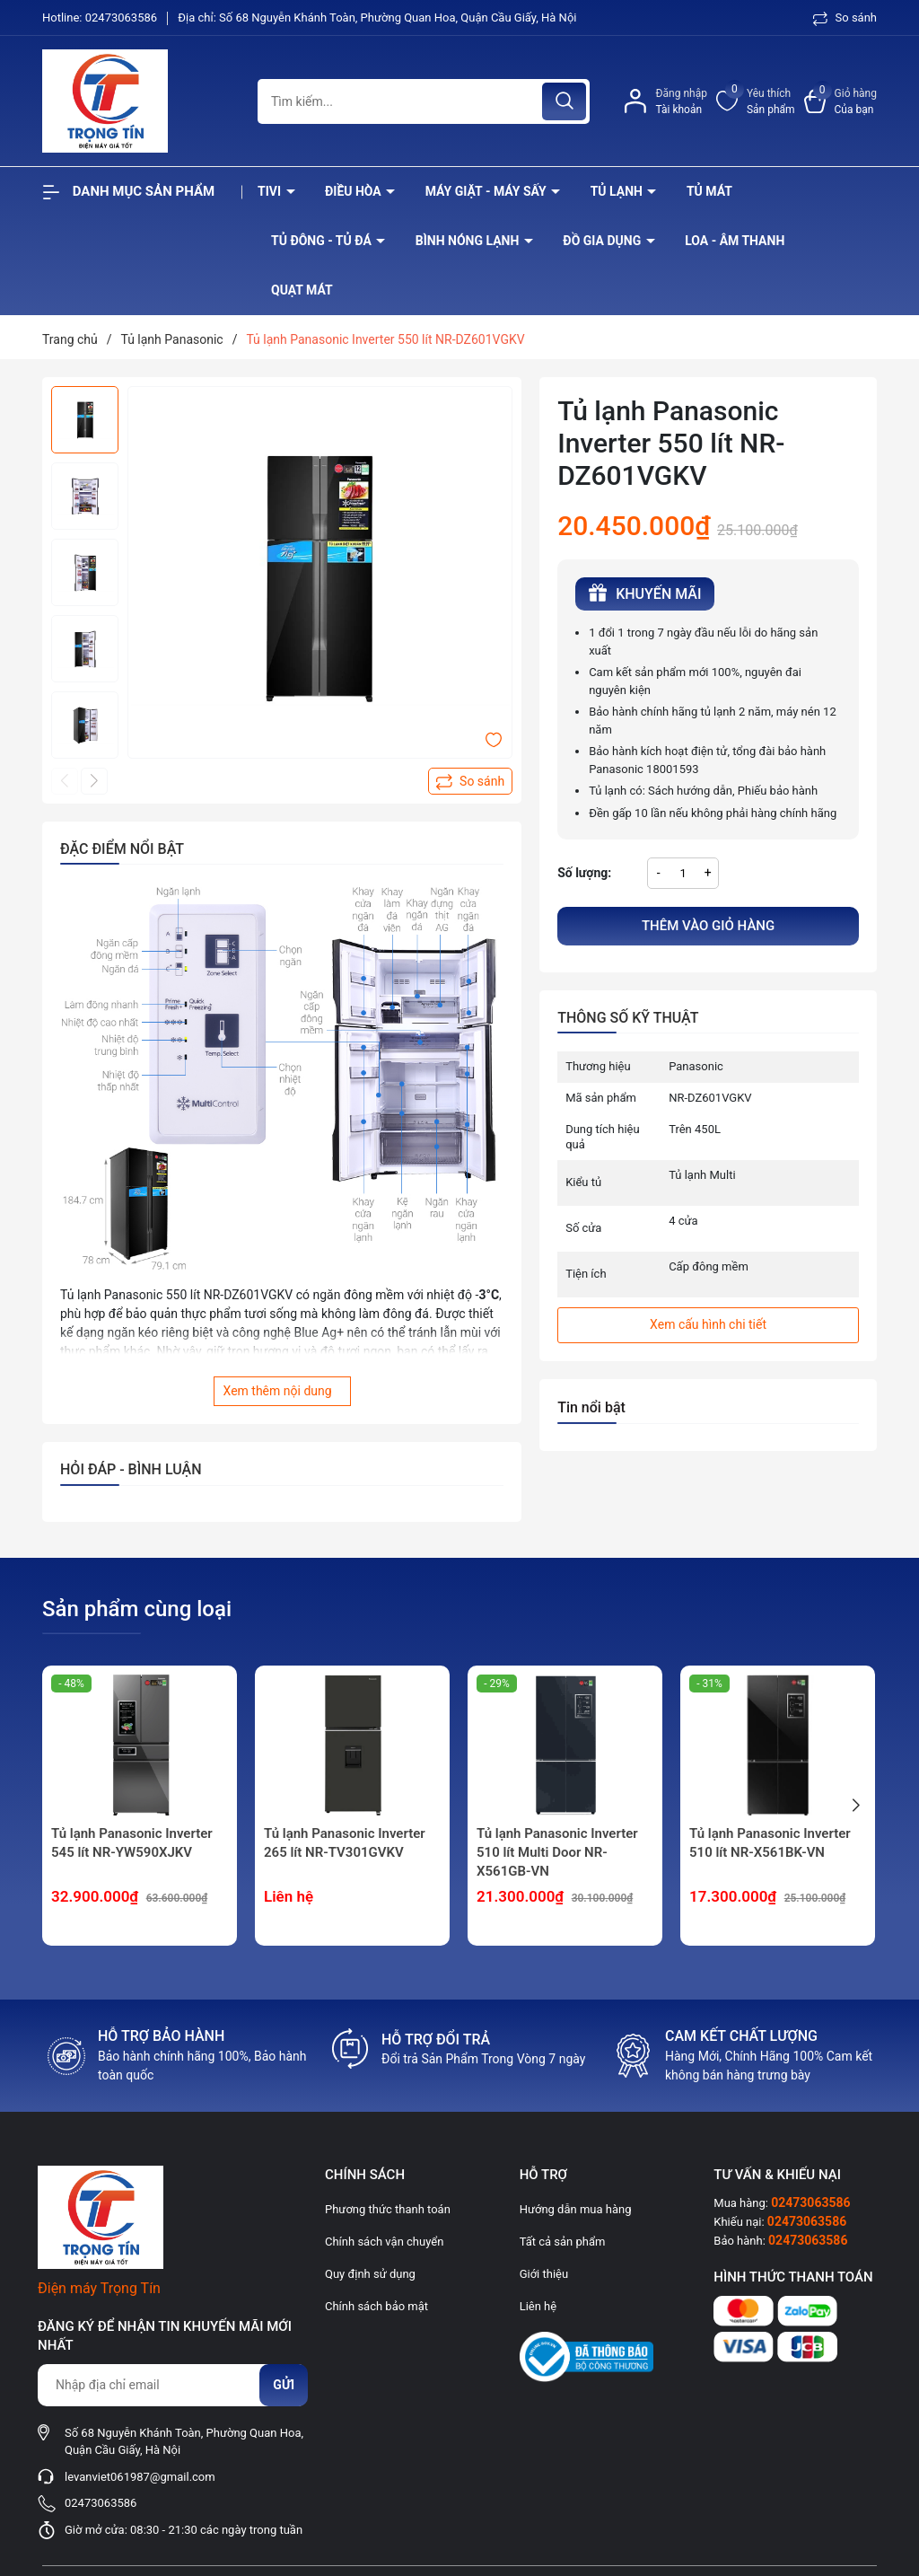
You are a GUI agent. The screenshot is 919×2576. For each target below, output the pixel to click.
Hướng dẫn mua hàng (576, 2209)
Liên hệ (538, 2306)
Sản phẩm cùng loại (137, 1609)
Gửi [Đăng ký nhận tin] (283, 2385)
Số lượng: (584, 873)
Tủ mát (709, 191)
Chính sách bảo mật (376, 2306)
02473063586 (123, 17)
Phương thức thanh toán (388, 2209)
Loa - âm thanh (734, 240)
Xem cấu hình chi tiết (708, 1324)
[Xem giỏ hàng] (840, 101)
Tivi (271, 191)
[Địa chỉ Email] (172, 2385)
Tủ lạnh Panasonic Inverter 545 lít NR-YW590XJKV (132, 1842)
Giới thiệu (544, 2274)
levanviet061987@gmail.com (140, 2477)
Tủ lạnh (618, 191)
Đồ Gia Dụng (603, 240)
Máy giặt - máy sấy (487, 191)
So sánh (845, 17)
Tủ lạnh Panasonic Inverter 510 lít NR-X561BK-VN (770, 1842)
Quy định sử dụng (370, 2274)
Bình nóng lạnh (469, 240)
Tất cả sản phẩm (563, 2241)
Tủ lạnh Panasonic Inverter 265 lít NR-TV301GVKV (344, 1842)
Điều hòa (354, 191)
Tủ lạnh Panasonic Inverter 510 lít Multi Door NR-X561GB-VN (557, 1852)
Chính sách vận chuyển (384, 2241)
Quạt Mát (302, 290)
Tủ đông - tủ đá (322, 240)
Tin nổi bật (591, 1407)
